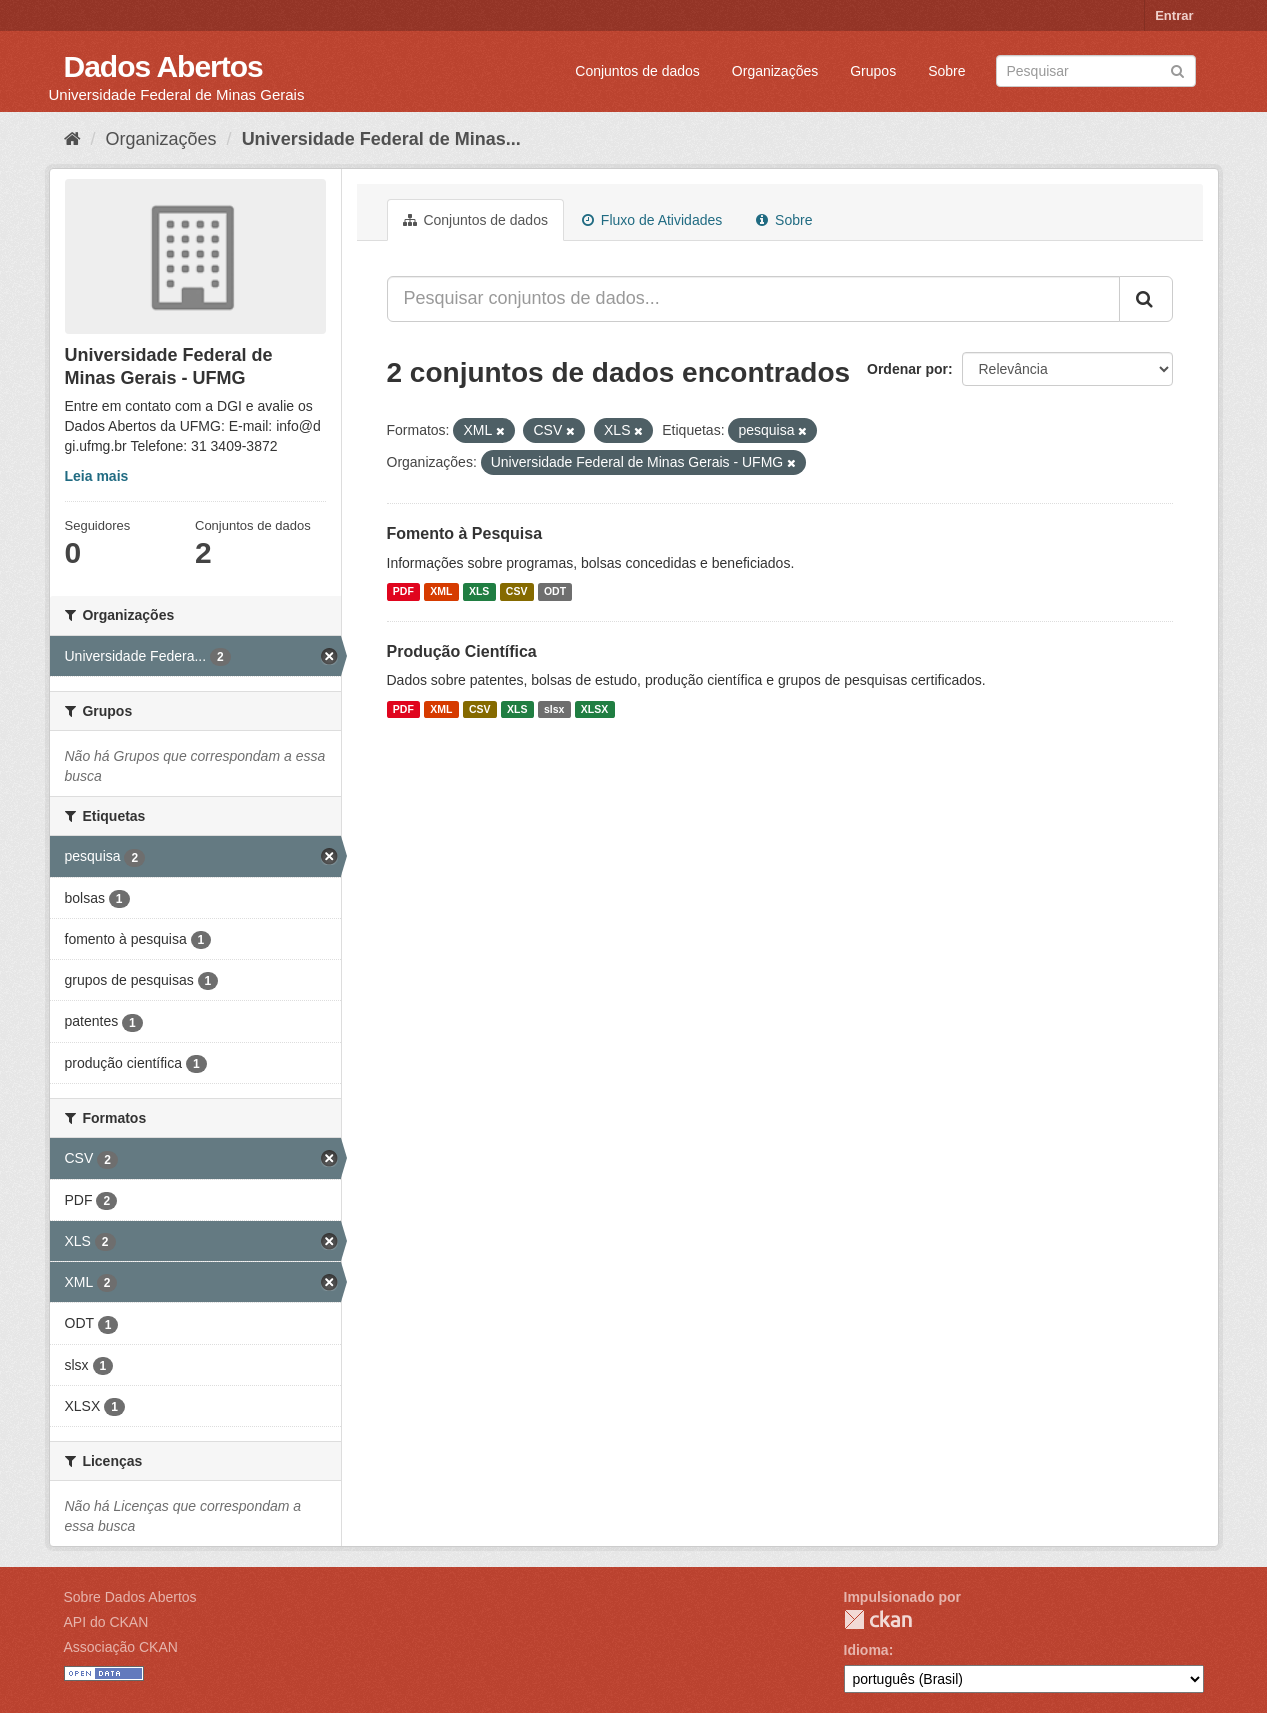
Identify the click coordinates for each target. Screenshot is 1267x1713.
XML (441, 592)
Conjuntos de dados (637, 71)
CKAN (878, 1619)
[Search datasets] (1096, 71)
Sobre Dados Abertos (130, 1597)
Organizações (775, 71)
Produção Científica (462, 651)
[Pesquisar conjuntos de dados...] (753, 299)
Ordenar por (907, 369)
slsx (554, 709)
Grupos (873, 71)
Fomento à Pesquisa (465, 533)
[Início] (72, 139)
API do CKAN (106, 1622)
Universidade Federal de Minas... (381, 139)
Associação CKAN (121, 1647)
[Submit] (1177, 69)
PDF (403, 592)
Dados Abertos (163, 66)
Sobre (946, 71)
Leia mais (97, 476)
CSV (517, 592)
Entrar (1174, 15)
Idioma (866, 1650)
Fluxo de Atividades (652, 220)
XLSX (594, 709)
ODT (555, 592)
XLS (479, 592)
